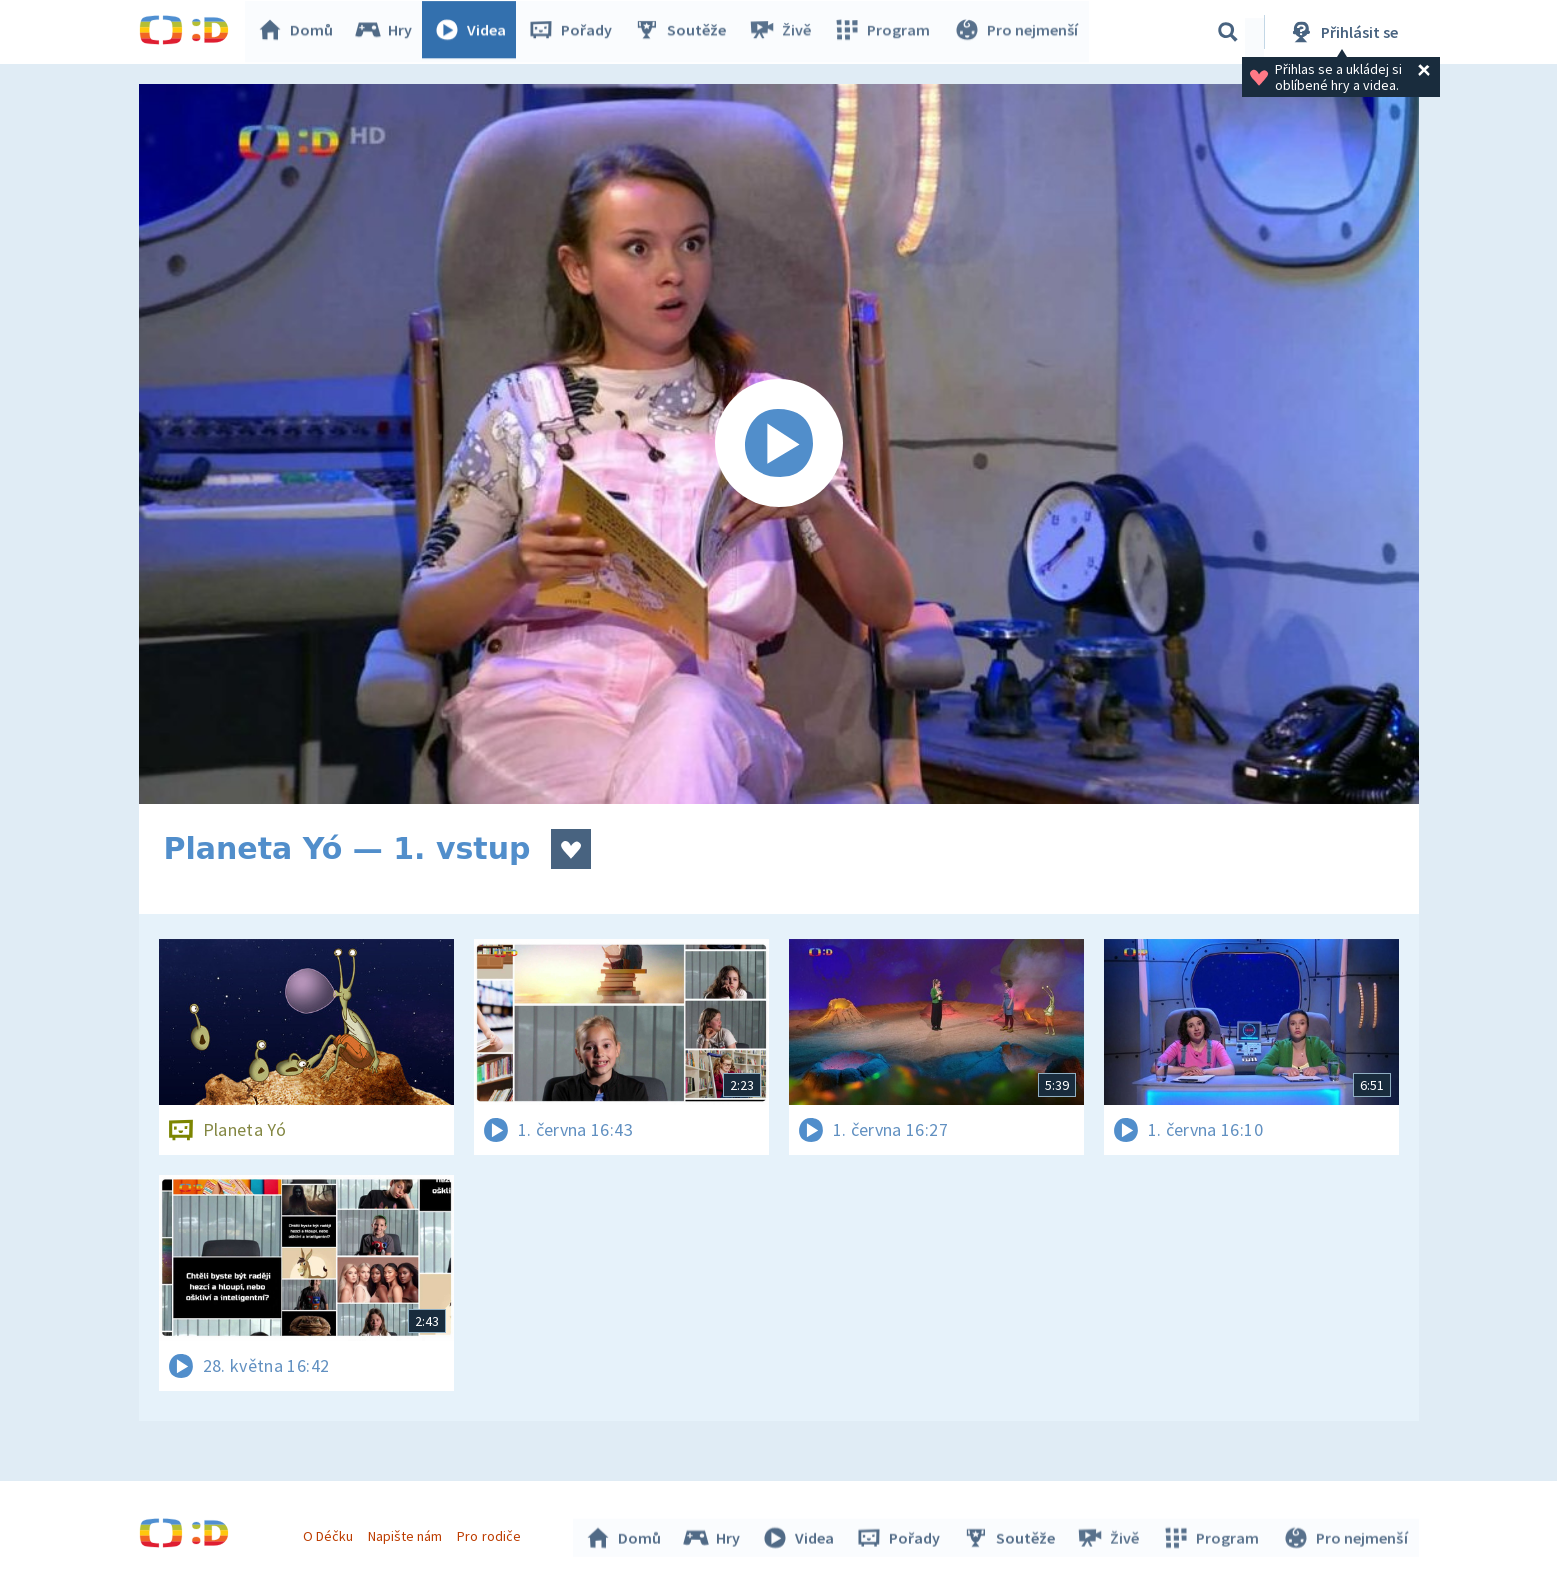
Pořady (575, 32)
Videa (475, 32)
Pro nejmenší (1017, 32)
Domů (300, 32)
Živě (784, 32)
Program (885, 32)
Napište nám (408, 1533)
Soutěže (685, 32)
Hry (388, 32)
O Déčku (331, 1533)
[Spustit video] (779, 444)
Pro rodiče (491, 1533)
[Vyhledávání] (1228, 32)
